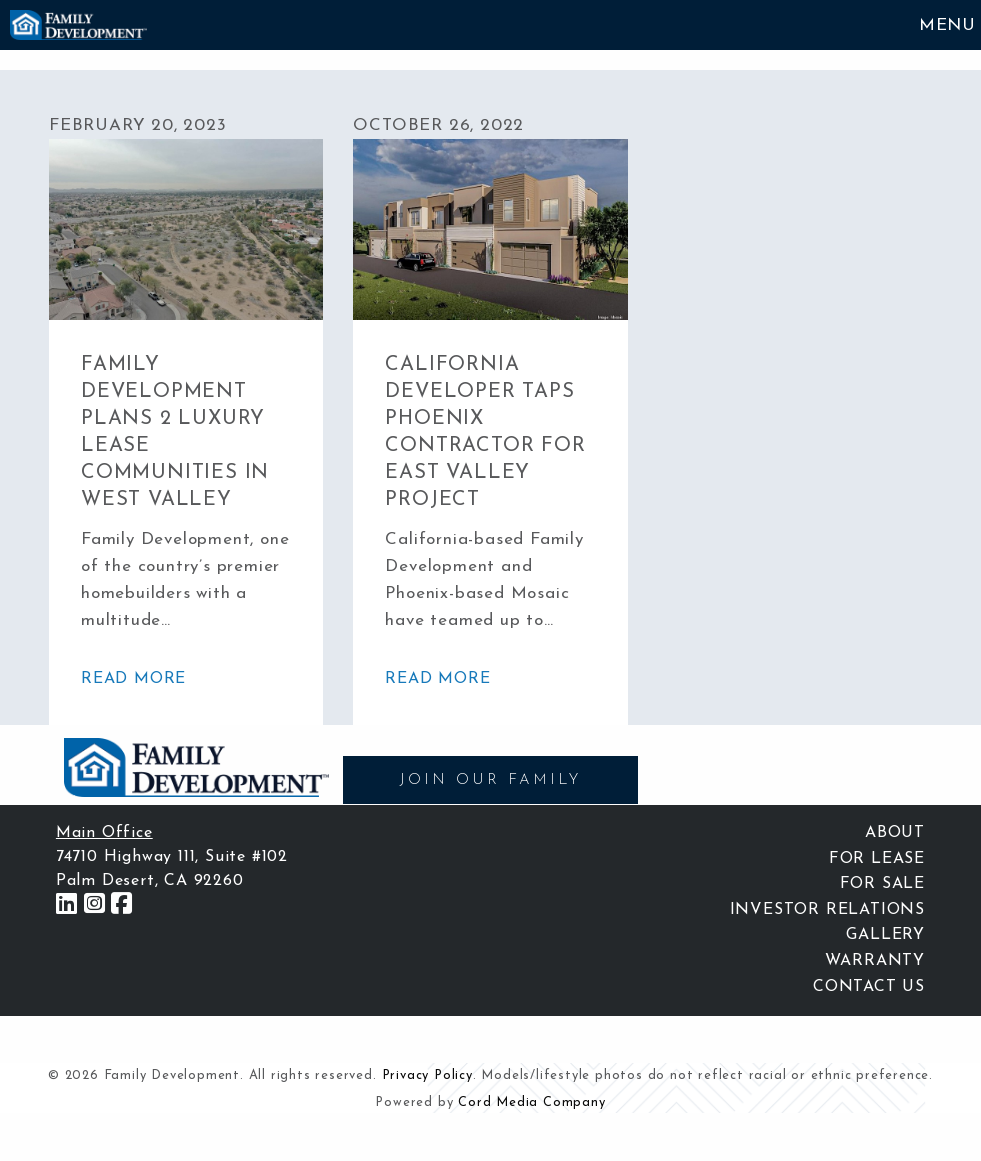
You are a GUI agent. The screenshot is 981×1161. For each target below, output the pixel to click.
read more (133, 679)
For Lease (877, 859)
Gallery (885, 935)
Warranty (875, 961)
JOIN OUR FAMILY (490, 780)
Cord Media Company (531, 1102)
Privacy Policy (427, 1075)
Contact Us (869, 987)
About (895, 833)
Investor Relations (827, 910)
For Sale (882, 884)
